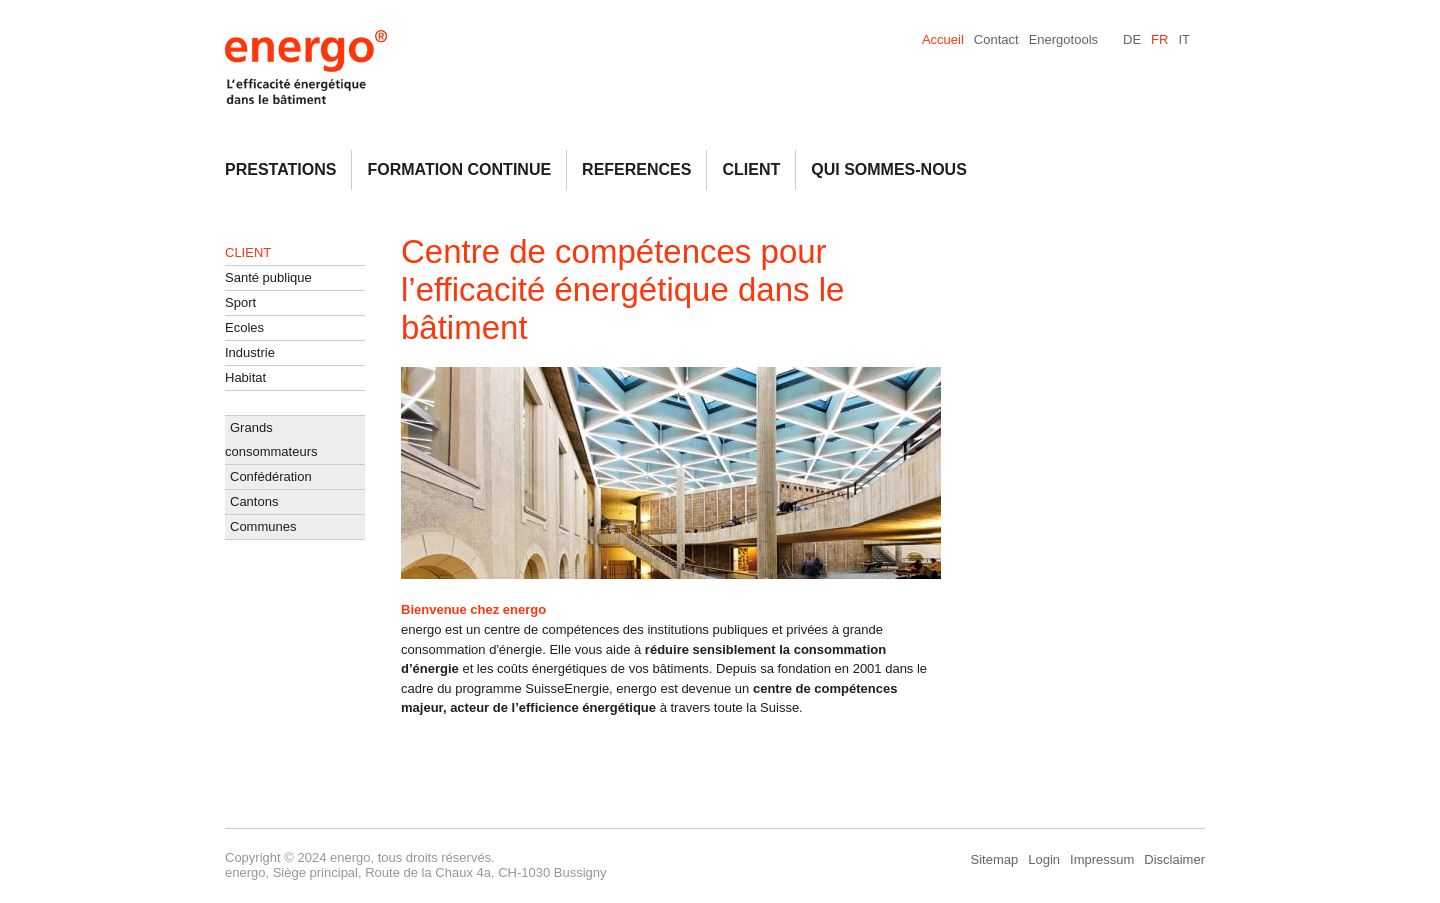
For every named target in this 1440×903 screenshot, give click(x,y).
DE (1132, 39)
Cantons (254, 501)
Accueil (943, 39)
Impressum (1102, 859)
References (636, 169)
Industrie (250, 352)
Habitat (245, 377)
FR (1159, 39)
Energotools (1063, 39)
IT (1184, 39)
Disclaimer (1174, 859)
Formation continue (459, 169)
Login (1044, 859)
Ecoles (244, 327)
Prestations (280, 169)
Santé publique (268, 277)
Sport (240, 302)
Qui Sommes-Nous (889, 169)
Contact (996, 39)
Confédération (271, 476)
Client (751, 169)
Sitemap (995, 859)
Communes (263, 526)
